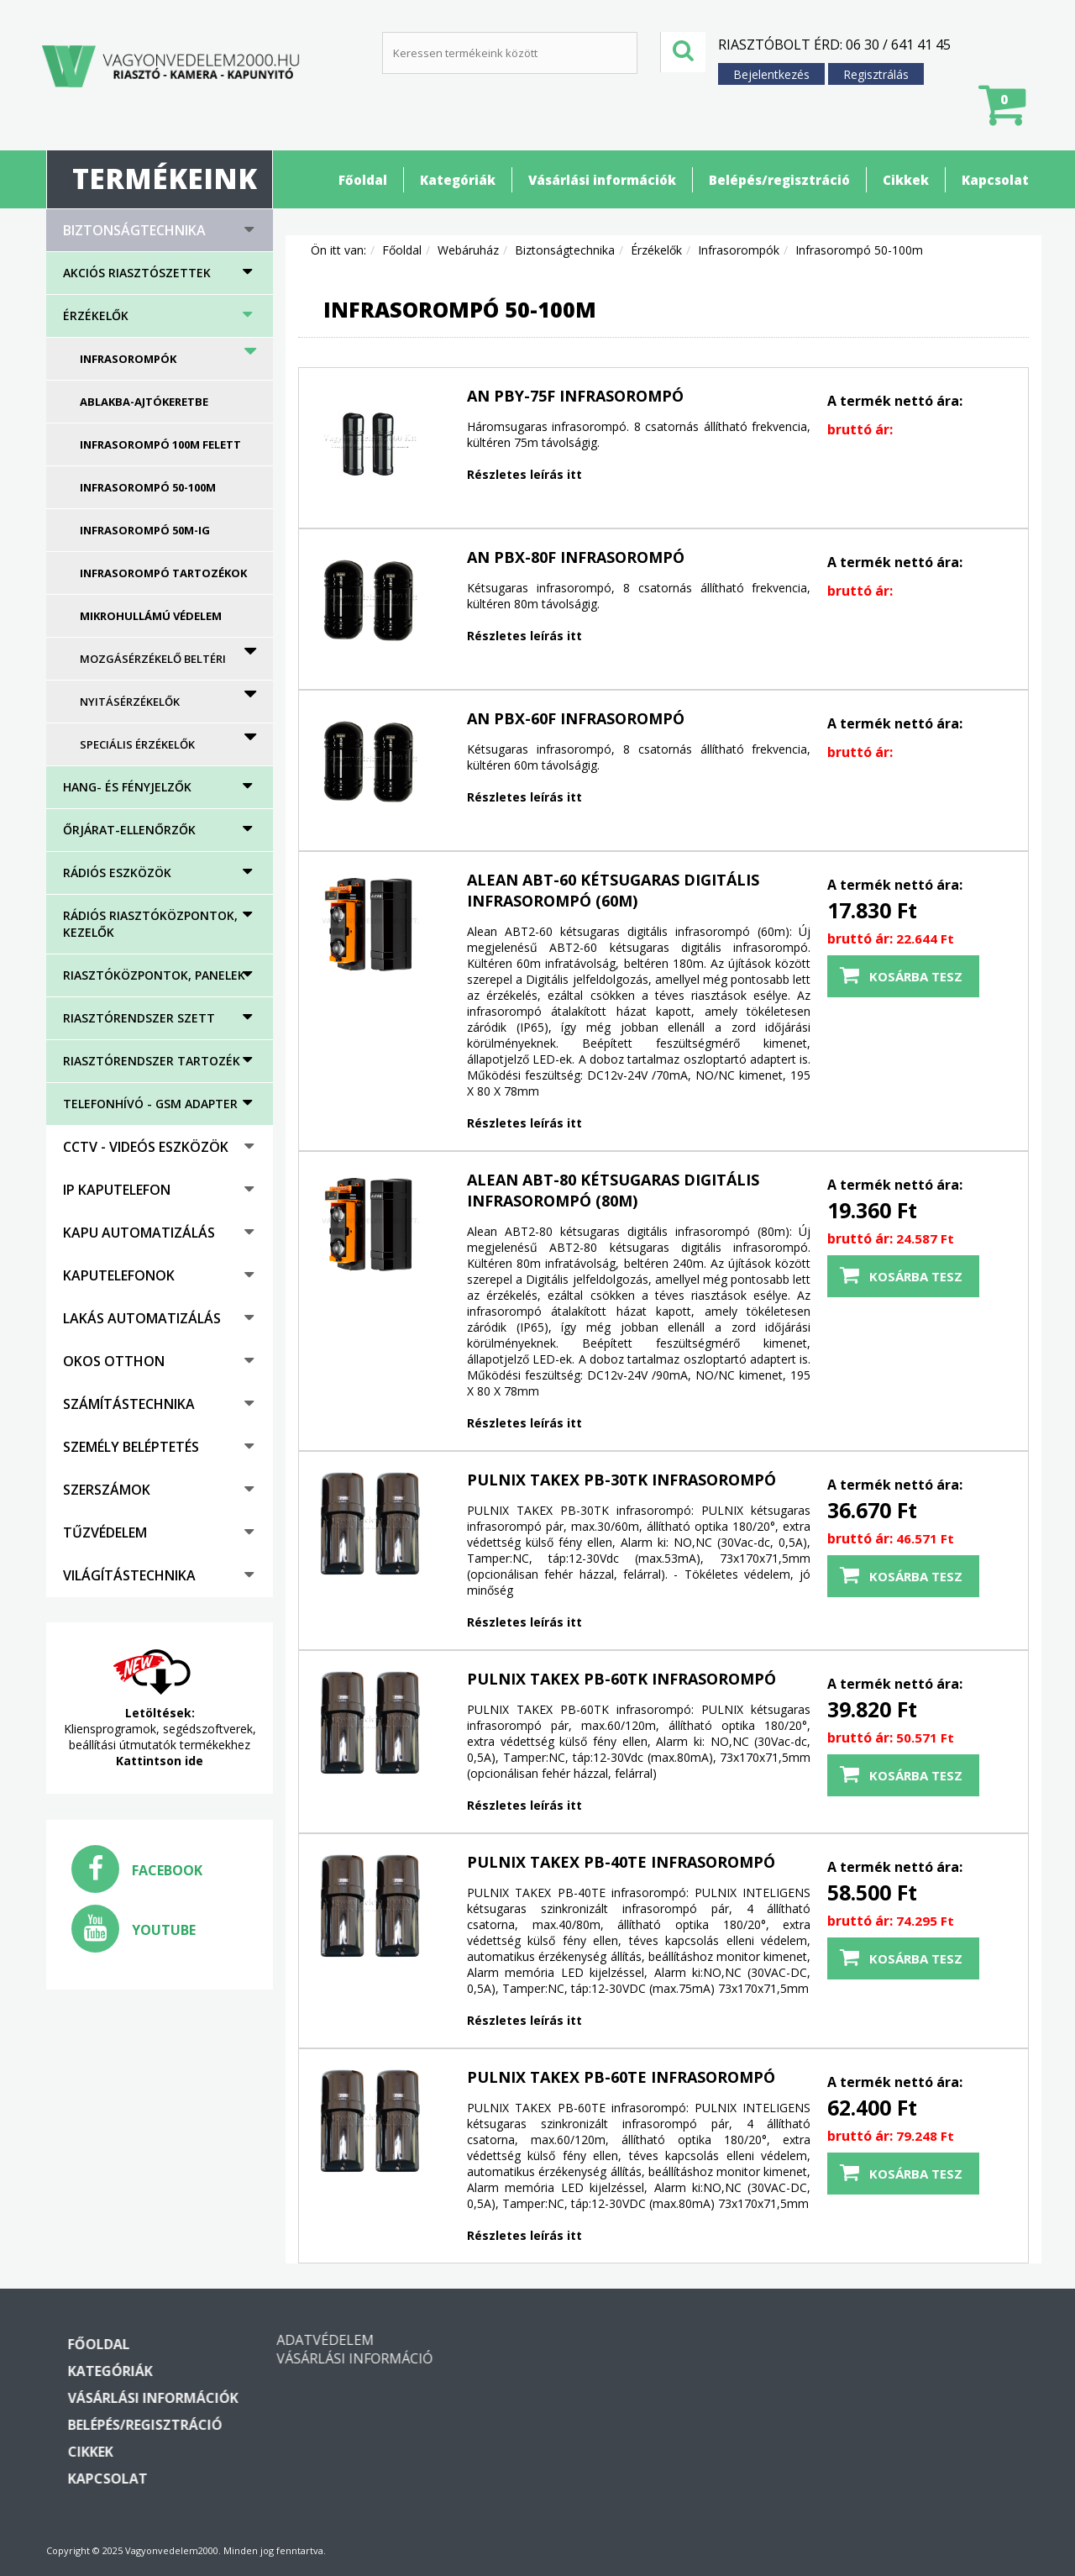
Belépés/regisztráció (779, 179)
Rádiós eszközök (117, 873)
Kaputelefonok (119, 1275)
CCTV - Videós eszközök (145, 1147)
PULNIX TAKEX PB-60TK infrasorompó (621, 1679)
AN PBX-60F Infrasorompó (575, 718)
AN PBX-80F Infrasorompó (575, 557)
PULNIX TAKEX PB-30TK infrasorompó (621, 1479)
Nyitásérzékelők (130, 701)
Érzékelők (95, 315)
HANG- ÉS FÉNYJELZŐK (127, 787)
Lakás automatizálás (142, 1318)
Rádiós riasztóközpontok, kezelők (150, 923)
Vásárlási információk (602, 179)
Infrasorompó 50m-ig (145, 530)
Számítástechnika (129, 1404)
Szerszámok (106, 1489)
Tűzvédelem (105, 1532)
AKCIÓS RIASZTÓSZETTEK (137, 273)
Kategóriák (458, 179)
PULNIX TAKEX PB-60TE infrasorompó (621, 2077)
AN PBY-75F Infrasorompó (575, 396)
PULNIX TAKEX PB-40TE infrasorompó (621, 1862)
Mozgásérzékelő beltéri (153, 658)
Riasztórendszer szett (139, 1018)
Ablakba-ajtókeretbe (144, 401)
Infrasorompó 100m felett (160, 444)
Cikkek (906, 179)
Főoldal (362, 179)
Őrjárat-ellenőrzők (129, 830)
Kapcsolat (995, 179)
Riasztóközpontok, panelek (154, 975)
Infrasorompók (128, 358)
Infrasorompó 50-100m (148, 487)
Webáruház (468, 250)
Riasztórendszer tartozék (151, 1061)
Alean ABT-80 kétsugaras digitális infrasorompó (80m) (613, 1190)
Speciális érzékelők (137, 744)
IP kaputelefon (116, 1189)
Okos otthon (114, 1361)
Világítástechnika (129, 1575)
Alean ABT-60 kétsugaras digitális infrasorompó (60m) (613, 890)
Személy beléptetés (131, 1447)
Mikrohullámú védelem (151, 615)
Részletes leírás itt (524, 474)
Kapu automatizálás (139, 1232)
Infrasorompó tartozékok (163, 573)
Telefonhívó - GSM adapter (150, 1104)
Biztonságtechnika (134, 230)
